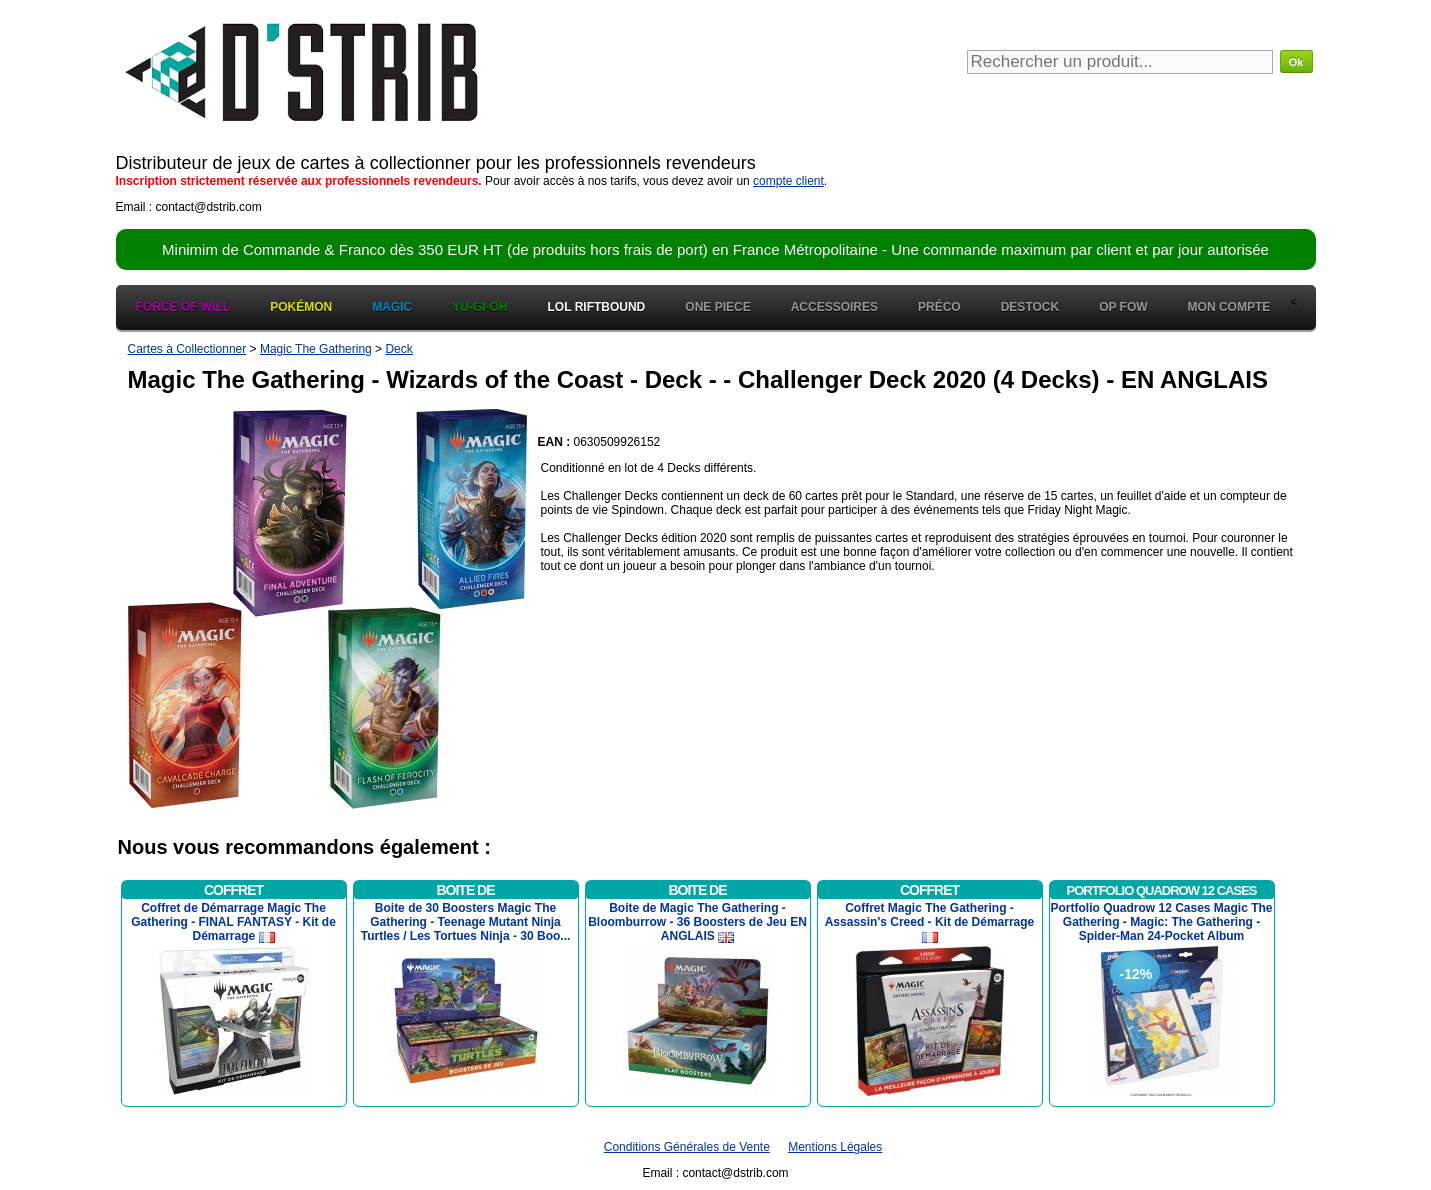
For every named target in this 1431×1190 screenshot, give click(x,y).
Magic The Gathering (316, 349)
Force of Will (183, 307)
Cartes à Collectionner (187, 349)
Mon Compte (1229, 307)
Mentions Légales (835, 1147)
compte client (788, 181)
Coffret (233, 890)
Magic (392, 307)
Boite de (465, 890)
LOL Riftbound (597, 307)
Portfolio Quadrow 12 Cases (1162, 890)
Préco (939, 307)
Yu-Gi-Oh (479, 307)
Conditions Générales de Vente (687, 1147)
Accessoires (834, 307)
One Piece (717, 307)
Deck (398, 349)
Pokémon (301, 307)
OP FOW (1123, 307)
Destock (1030, 307)
